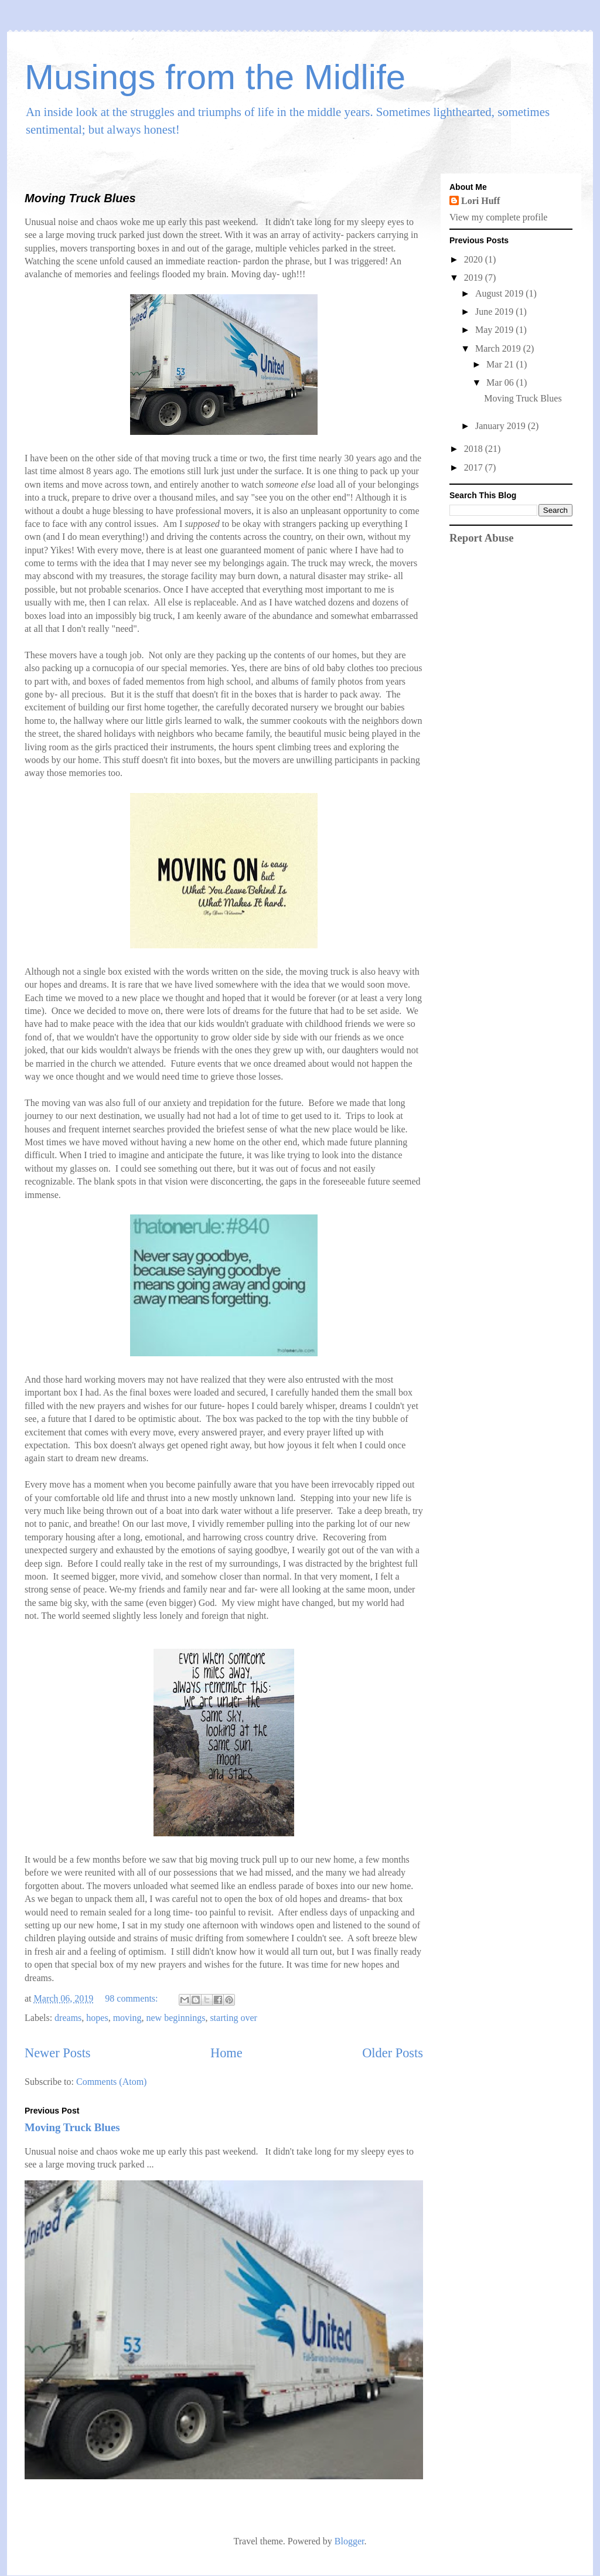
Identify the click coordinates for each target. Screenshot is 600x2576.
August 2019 (500, 293)
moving (127, 2018)
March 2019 (499, 348)
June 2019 (495, 312)
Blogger (349, 2541)
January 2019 (501, 426)
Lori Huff (480, 201)
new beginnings (176, 2018)
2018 (474, 449)
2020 (474, 259)
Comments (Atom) (111, 2082)
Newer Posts (58, 2053)
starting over (233, 2018)
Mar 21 (501, 364)
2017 (474, 467)
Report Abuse (481, 538)
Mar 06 (501, 382)
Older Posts (392, 2053)
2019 (474, 278)
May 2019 (495, 330)
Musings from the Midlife (215, 77)
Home (226, 2053)
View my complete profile (498, 217)
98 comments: (132, 1998)
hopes (97, 2018)
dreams (67, 2018)
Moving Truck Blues (80, 198)
